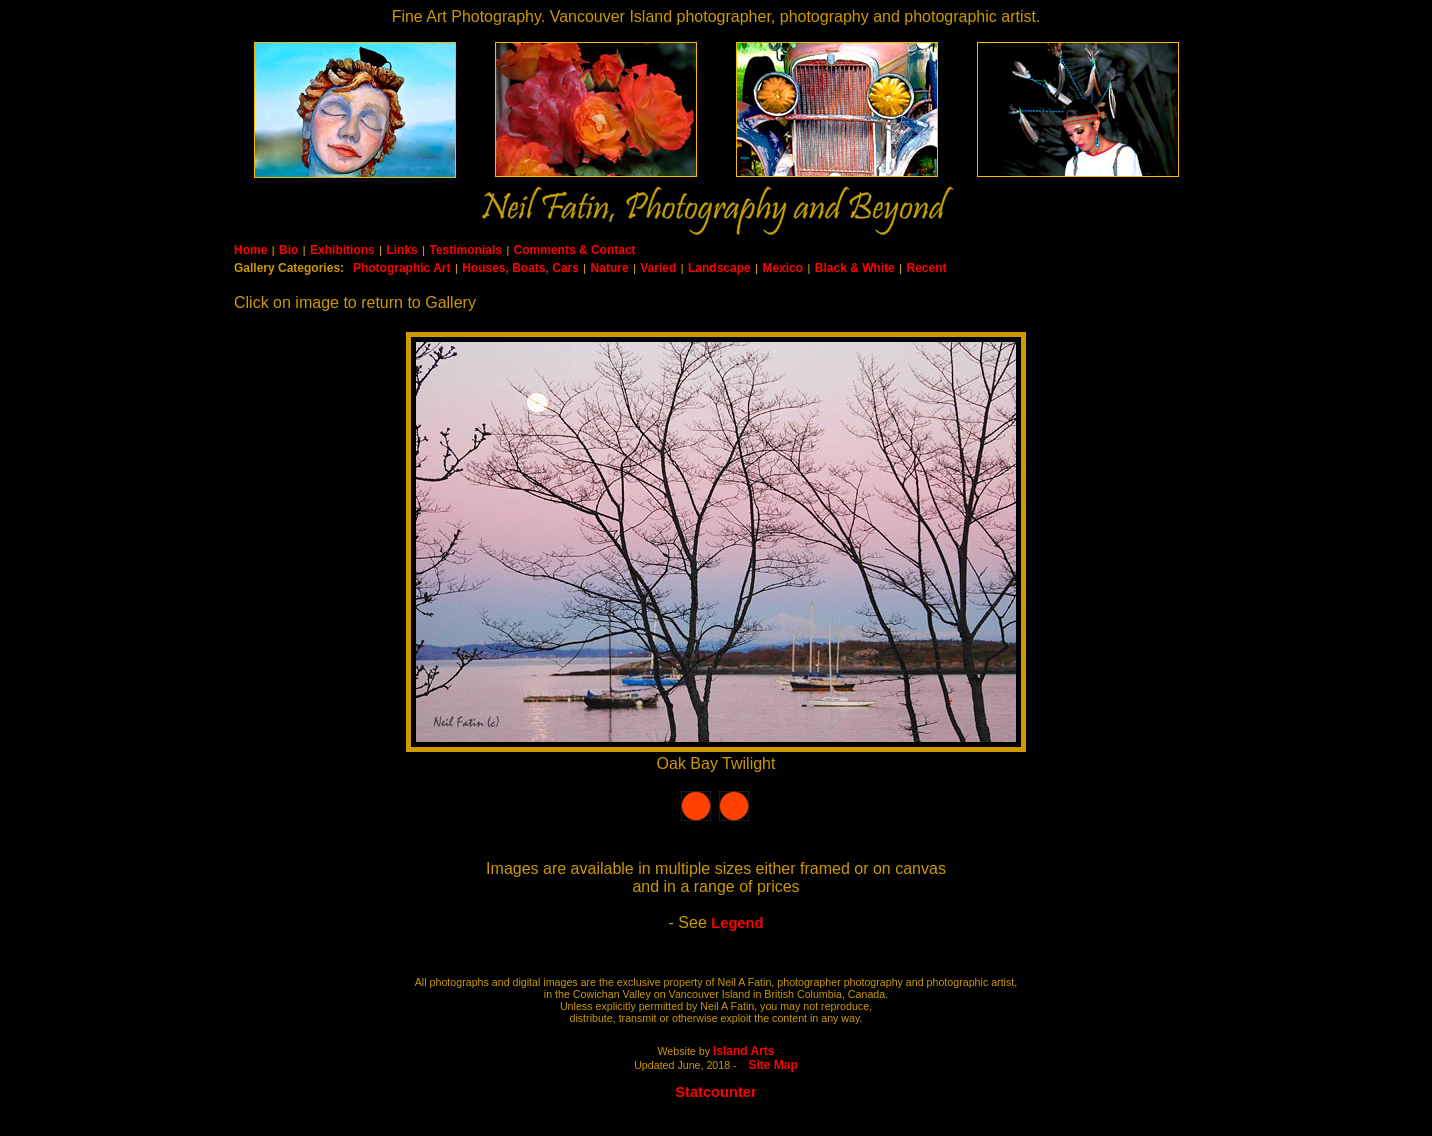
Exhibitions (342, 250)
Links (401, 250)
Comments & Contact (575, 250)
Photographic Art (402, 268)
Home (250, 250)
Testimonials (465, 250)
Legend (737, 923)
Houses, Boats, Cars (520, 268)
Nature (610, 268)
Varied (658, 268)
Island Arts (744, 1051)
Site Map (773, 1065)
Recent (926, 268)
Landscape (719, 268)
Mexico (782, 268)
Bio (288, 250)
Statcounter (715, 1092)
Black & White (855, 268)
